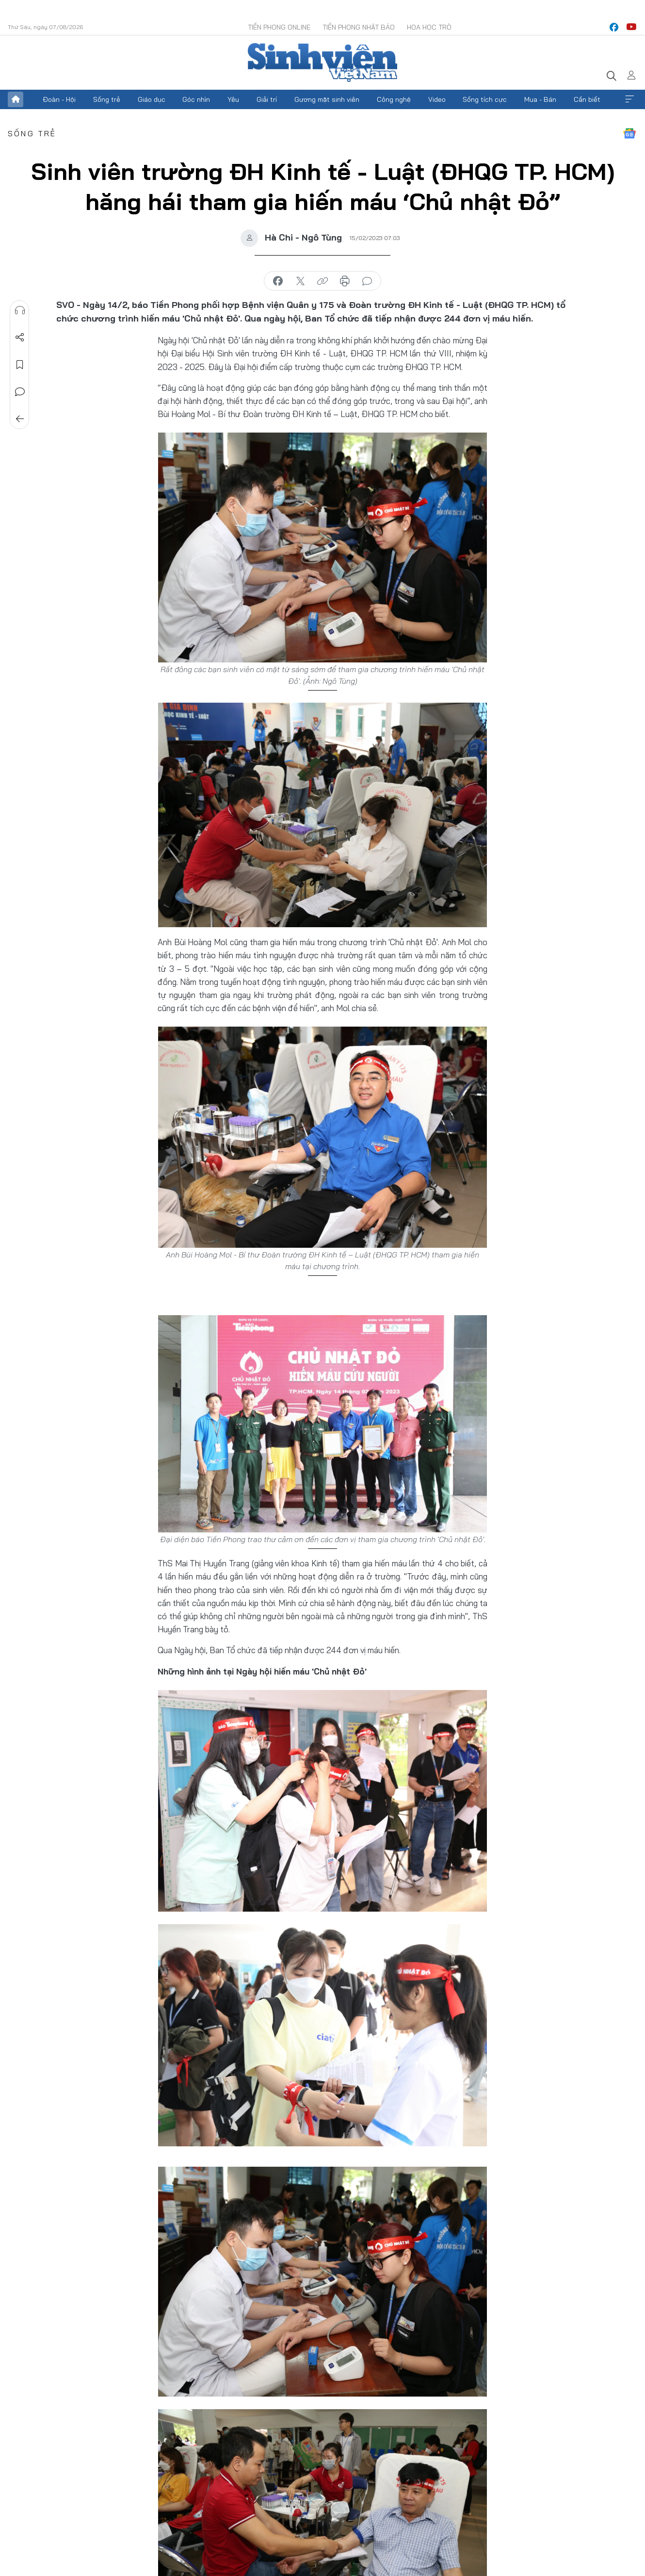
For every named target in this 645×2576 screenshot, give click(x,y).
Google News (629, 133)
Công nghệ (394, 99)
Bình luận (20, 392)
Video (437, 99)
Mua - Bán (540, 99)
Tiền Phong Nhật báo (358, 27)
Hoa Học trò (429, 27)
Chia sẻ (20, 337)
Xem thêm (629, 99)
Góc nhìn (196, 99)
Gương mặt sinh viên (326, 99)
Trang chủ (15, 99)
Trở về (20, 419)
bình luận (367, 281)
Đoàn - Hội (59, 99)
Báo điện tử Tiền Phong (322, 62)
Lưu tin (20, 364)
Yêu (233, 99)
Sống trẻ (106, 99)
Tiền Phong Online (279, 27)
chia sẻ (278, 281)
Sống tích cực (485, 99)
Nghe (20, 310)
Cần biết (587, 99)
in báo (345, 281)
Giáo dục (151, 99)
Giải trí (267, 99)
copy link (322, 281)
